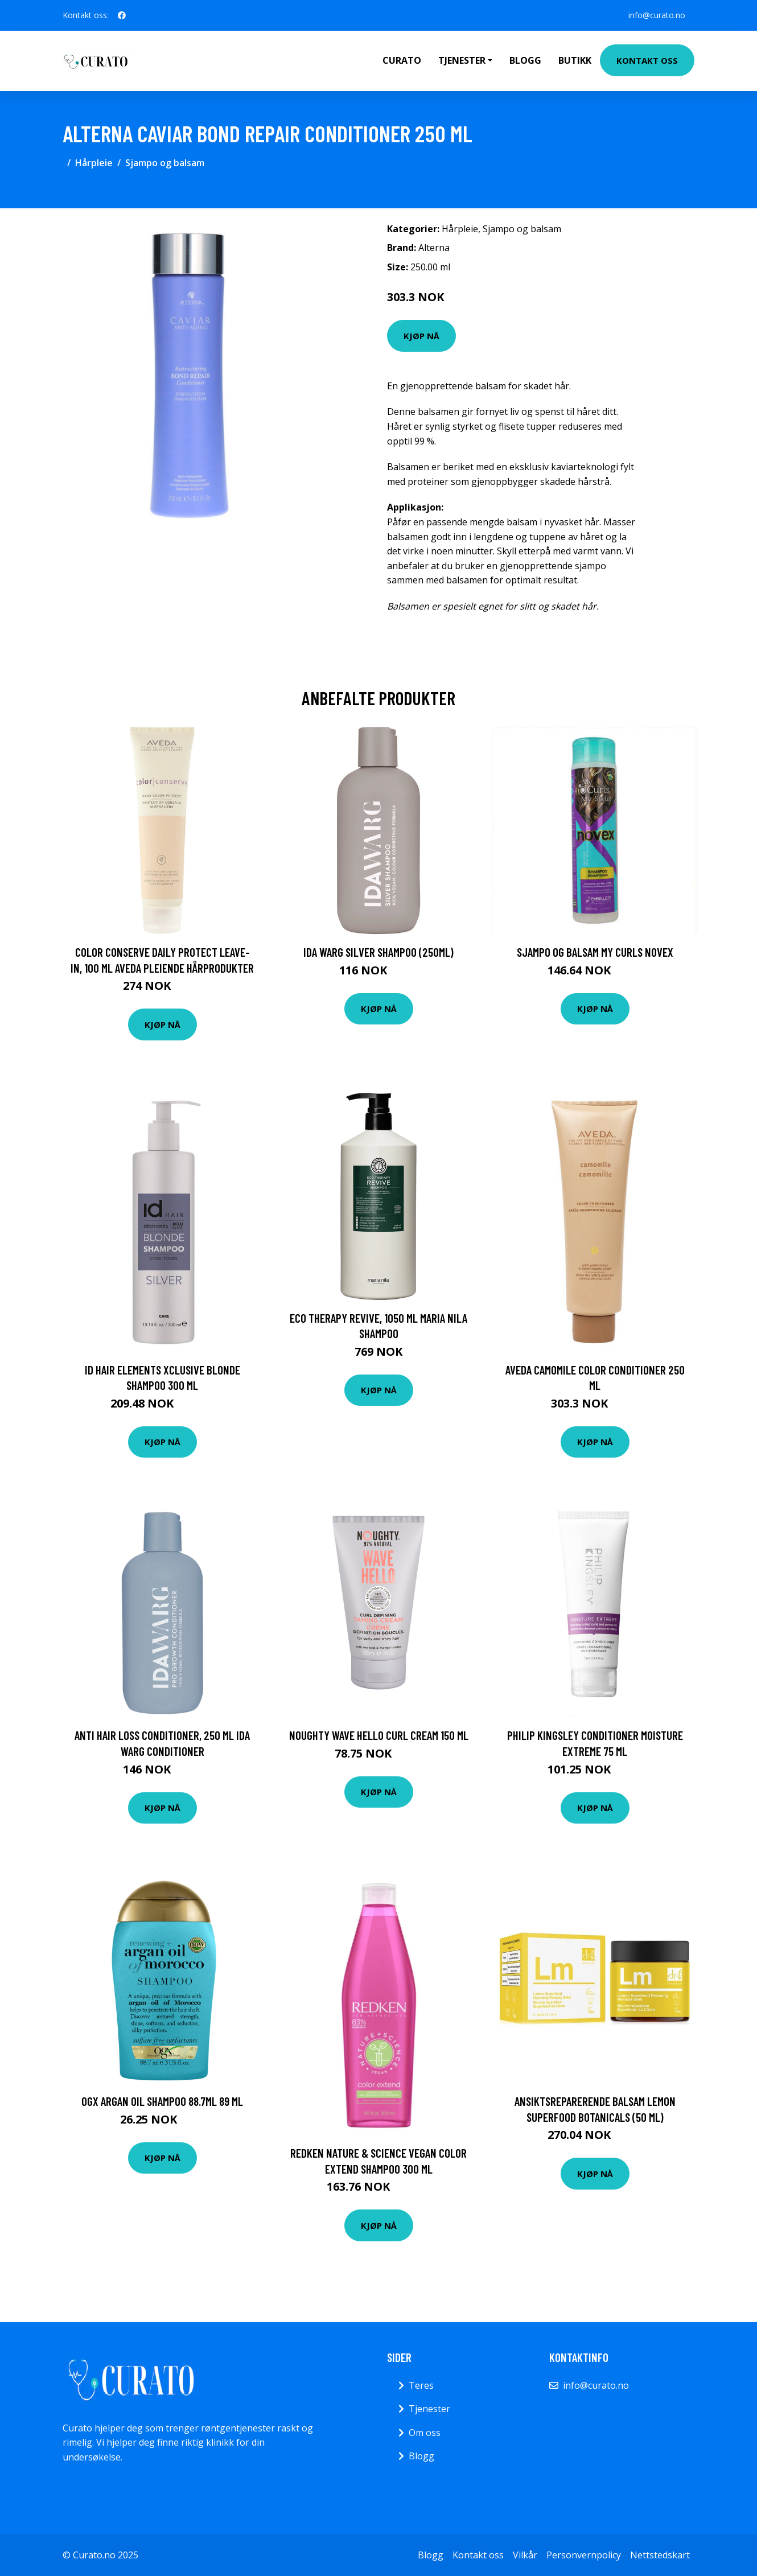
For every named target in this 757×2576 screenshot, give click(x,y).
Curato (401, 60)
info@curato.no (656, 15)
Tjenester (429, 2408)
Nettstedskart (660, 2555)
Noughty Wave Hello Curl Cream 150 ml (378, 1735)
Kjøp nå (421, 335)
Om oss (425, 2432)
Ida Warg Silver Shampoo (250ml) (378, 952)
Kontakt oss (647, 60)
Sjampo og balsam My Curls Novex (595, 952)
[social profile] (121, 15)
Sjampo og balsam (164, 163)
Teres (421, 2385)
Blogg (525, 60)
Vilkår (525, 2555)
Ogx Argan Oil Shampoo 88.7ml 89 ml (162, 2101)
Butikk (574, 60)
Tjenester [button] (462, 60)
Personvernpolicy (583, 2555)
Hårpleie (94, 163)
